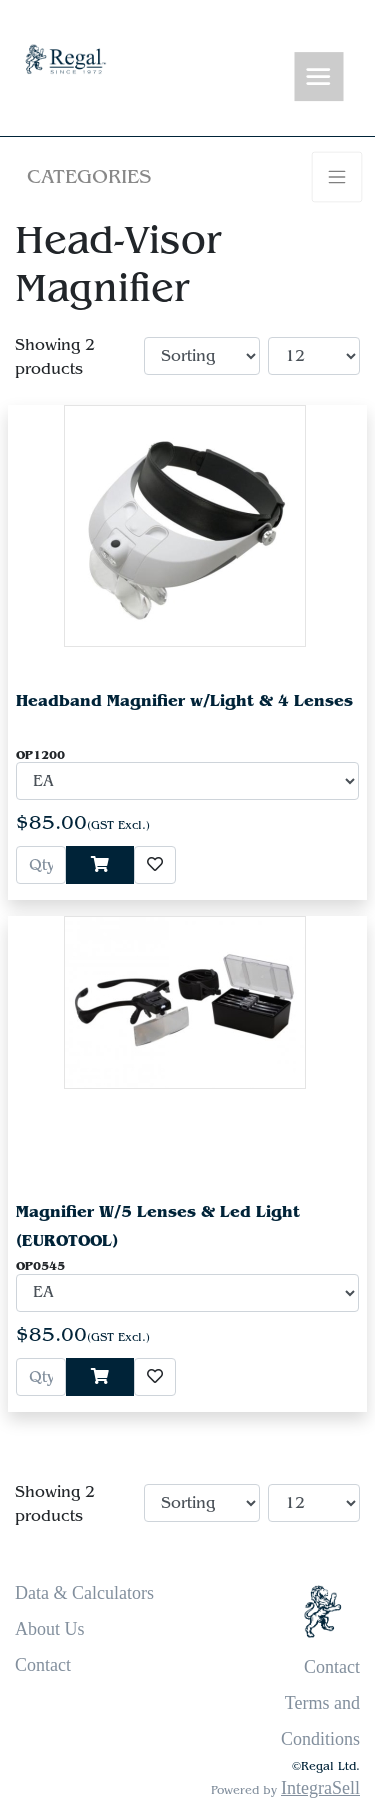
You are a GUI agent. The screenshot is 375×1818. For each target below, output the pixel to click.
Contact (43, 1665)
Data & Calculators (84, 1593)
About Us (50, 1629)
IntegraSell (320, 1788)
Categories (89, 176)
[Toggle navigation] (319, 77)
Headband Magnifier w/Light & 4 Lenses (184, 700)
